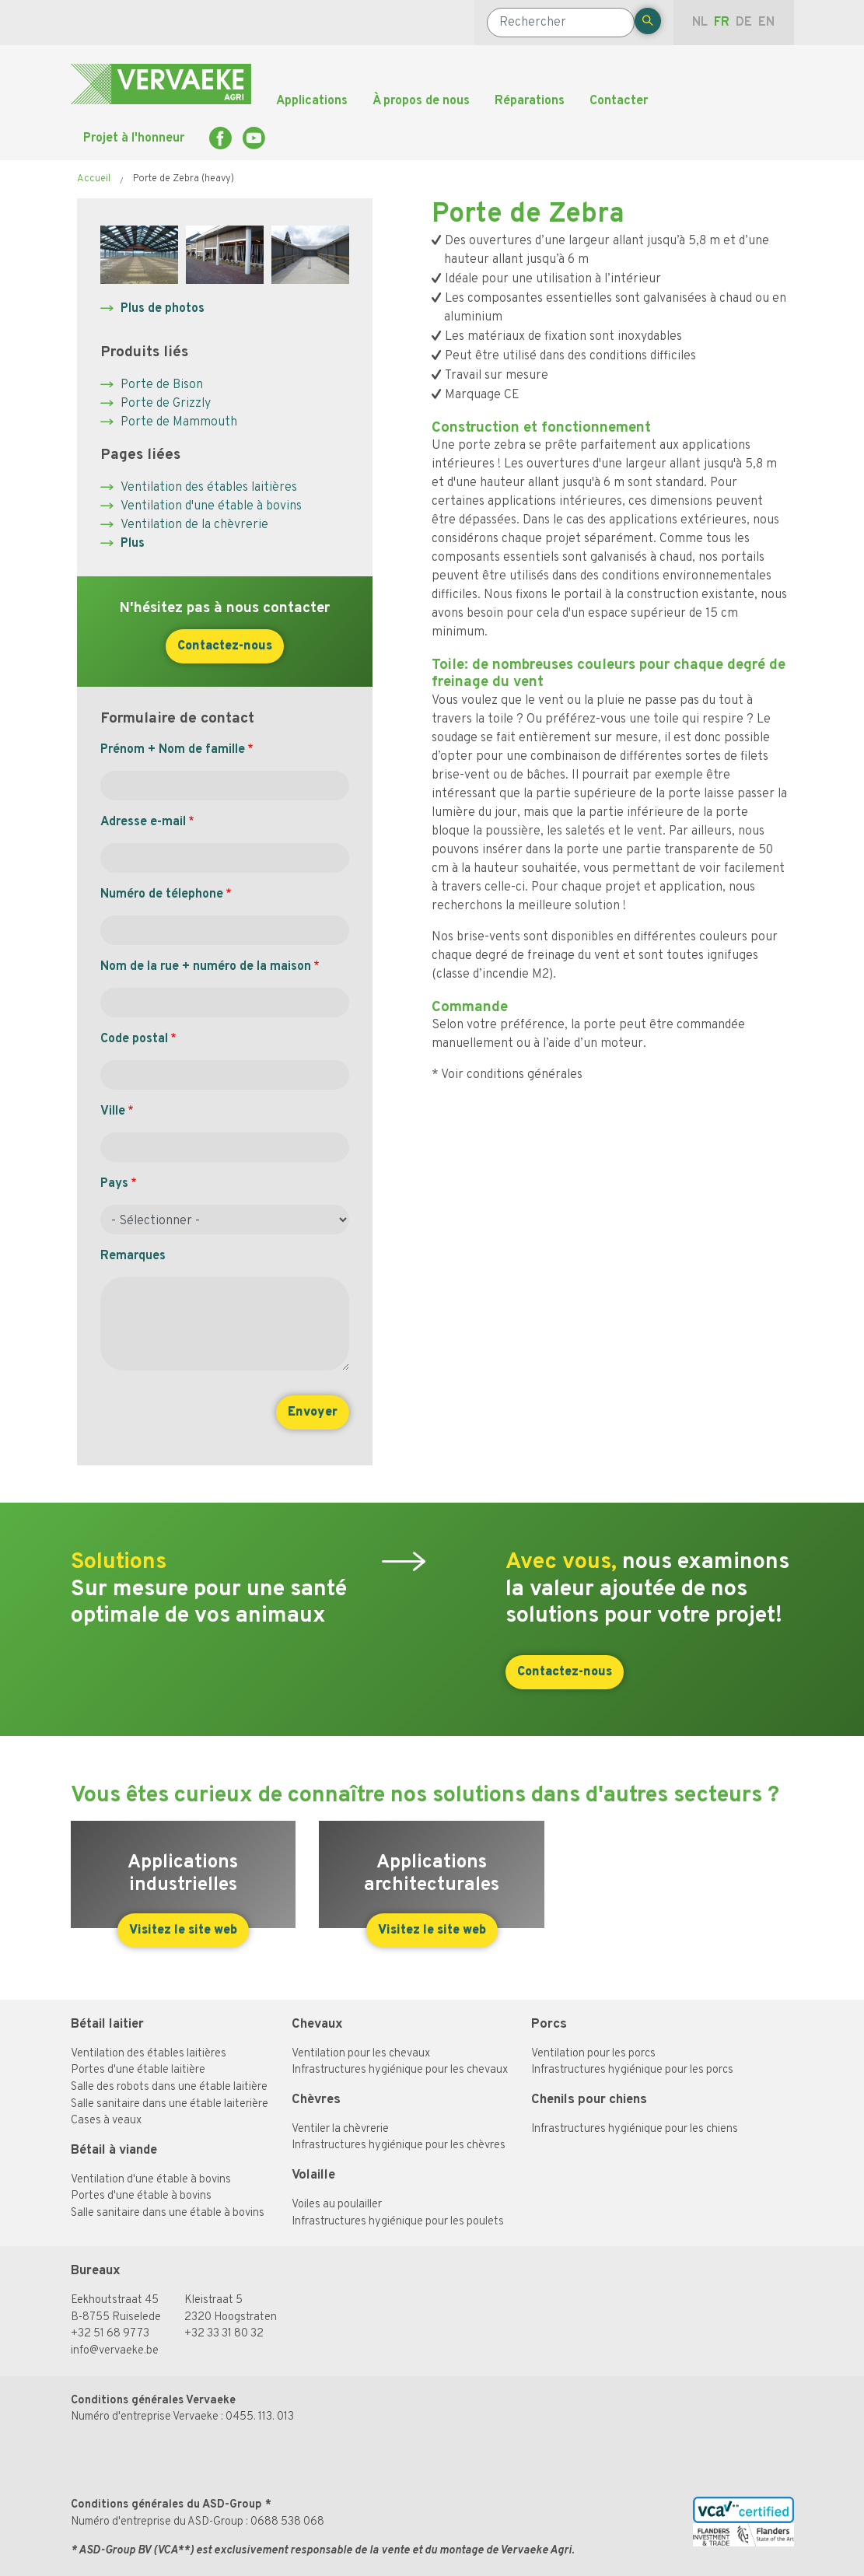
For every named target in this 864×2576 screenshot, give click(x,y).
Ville (112, 1111)
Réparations (530, 101)
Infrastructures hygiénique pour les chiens (634, 2129)
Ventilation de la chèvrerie (194, 525)
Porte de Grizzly (166, 403)
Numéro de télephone (161, 894)
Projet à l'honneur (133, 138)
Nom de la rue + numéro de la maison (205, 967)
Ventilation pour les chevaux (361, 2053)
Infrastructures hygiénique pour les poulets (398, 2221)
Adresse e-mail (143, 822)
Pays (114, 1184)
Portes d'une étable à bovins (141, 2196)
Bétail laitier (107, 2024)
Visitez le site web (183, 1930)
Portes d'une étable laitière (138, 2070)
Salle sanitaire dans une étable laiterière (169, 2104)
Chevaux (317, 2024)
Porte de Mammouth (179, 422)
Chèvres (316, 2099)
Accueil (93, 179)
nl (700, 22)
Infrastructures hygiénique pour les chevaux (400, 2070)
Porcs (549, 2024)
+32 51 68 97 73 (110, 2333)
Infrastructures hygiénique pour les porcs (632, 2070)
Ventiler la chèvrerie (340, 2129)
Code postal (134, 1039)
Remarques (133, 1256)
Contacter (618, 101)
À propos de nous (421, 101)
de (744, 22)
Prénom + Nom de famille (172, 750)
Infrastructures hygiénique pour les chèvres (398, 2145)
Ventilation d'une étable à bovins (211, 506)
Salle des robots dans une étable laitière (169, 2087)
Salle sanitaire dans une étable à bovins (167, 2213)
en (766, 22)
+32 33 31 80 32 (224, 2333)
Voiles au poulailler (337, 2204)
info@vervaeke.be (115, 2350)
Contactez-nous (224, 646)
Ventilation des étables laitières (209, 487)
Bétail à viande (114, 2150)
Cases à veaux (106, 2120)
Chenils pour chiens (589, 2099)
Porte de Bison (162, 385)
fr (721, 22)
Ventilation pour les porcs (593, 2053)
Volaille (313, 2175)
